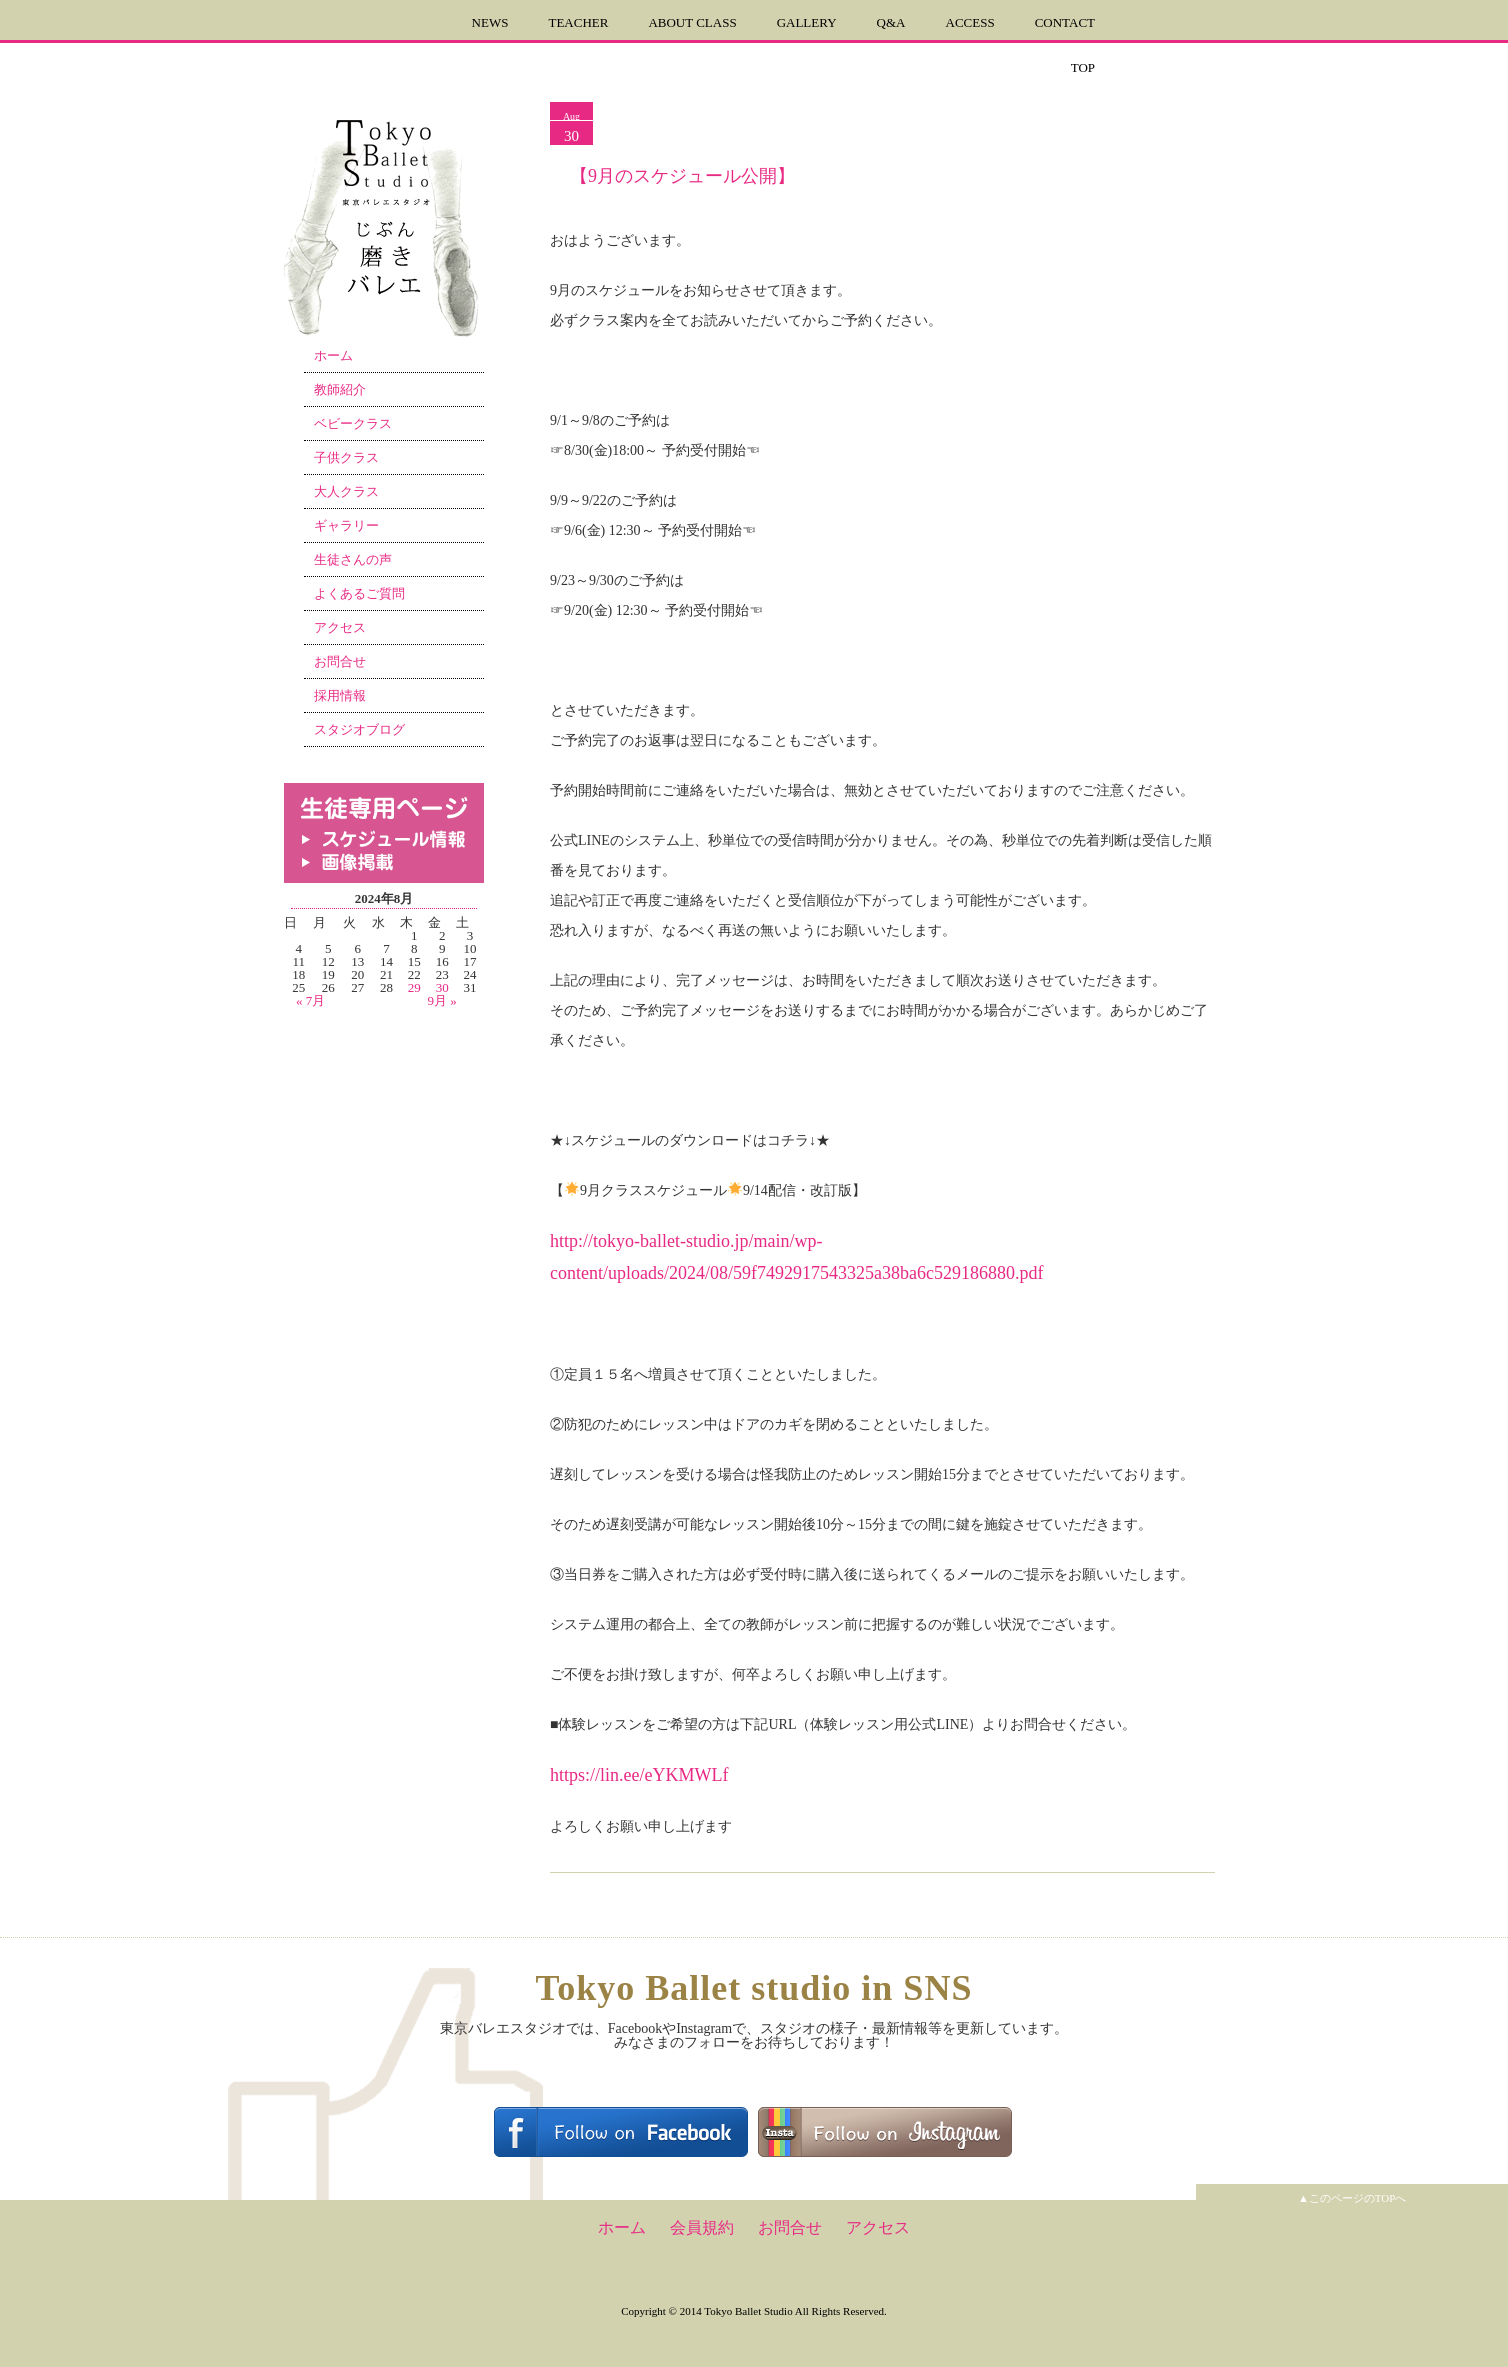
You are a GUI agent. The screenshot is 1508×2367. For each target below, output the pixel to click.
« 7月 (310, 1000)
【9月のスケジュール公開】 (682, 176)
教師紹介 (340, 389)
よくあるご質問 (359, 593)
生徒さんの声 (353, 559)
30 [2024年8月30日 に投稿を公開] (442, 987)
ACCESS (970, 22)
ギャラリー (346, 525)
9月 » (442, 1000)
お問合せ (340, 661)
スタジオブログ (359, 729)
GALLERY (807, 22)
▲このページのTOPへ (1352, 2198)
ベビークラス (353, 423)
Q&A (891, 22)
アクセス (340, 627)
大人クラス (346, 491)
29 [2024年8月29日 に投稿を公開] (414, 987)
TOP (1083, 67)
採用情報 (340, 695)
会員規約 (702, 2227)
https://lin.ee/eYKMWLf (639, 1775)
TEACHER (578, 22)
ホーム (333, 355)
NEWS (490, 22)
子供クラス (346, 457)
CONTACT (1065, 22)
